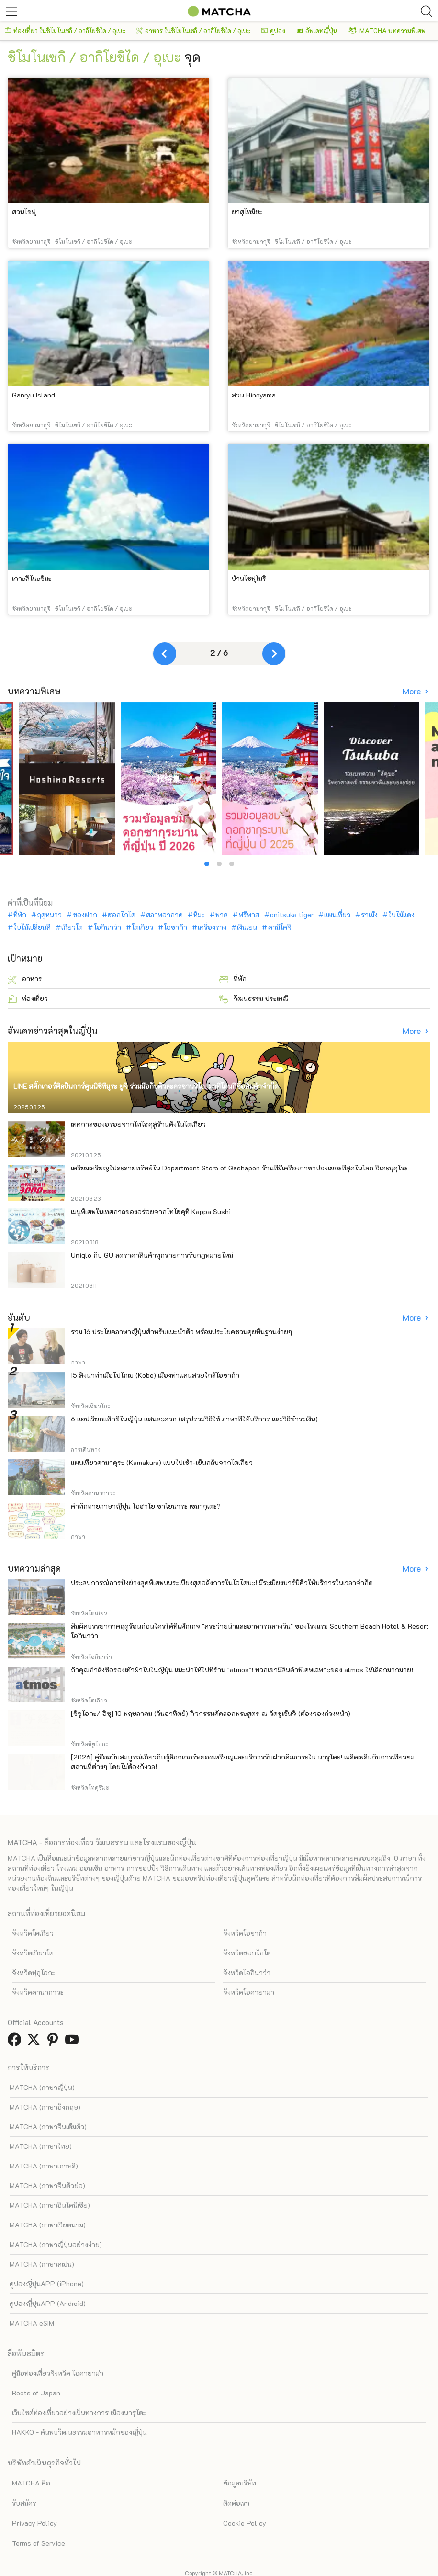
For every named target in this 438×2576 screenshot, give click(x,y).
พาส (221, 914)
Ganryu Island (33, 394)
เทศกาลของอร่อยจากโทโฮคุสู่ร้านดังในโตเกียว (138, 1124)
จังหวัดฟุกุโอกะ (34, 1972)
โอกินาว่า (107, 927)
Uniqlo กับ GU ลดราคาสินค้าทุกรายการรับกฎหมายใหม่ (152, 1255)
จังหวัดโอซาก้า (245, 1933)
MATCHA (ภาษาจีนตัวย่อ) (47, 2185)
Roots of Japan (36, 2392)
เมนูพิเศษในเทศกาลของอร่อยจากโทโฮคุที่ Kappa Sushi (151, 1211)
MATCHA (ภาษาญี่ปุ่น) (42, 2087)
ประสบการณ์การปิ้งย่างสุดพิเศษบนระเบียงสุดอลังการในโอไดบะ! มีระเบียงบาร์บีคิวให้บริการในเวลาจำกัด (222, 1582)
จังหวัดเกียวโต (33, 1952)
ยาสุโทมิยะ (247, 211)
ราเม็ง (369, 914)
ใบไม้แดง (401, 914)
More (413, 691)
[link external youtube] (73, 2042)
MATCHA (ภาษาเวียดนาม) (48, 2224)
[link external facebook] (16, 2042)
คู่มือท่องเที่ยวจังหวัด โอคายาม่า (57, 2373)
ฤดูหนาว (49, 914)
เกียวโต (72, 927)
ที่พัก (19, 914)
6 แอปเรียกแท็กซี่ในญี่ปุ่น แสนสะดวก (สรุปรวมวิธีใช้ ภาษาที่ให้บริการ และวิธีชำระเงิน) (194, 1418)
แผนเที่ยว (337, 914)
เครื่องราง (212, 927)
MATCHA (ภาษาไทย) (41, 2146)
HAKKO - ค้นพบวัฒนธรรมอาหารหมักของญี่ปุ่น (79, 2432)
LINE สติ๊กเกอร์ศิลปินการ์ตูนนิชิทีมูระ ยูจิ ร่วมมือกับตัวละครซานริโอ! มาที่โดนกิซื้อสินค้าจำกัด (146, 1085)
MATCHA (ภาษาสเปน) (42, 2264)
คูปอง (273, 30)
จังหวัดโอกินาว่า (246, 1972)
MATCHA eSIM (32, 2322)
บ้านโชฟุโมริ (249, 578)
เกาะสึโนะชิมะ (32, 578)
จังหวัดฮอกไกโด (247, 1952)
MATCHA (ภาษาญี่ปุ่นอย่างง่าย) (56, 2244)
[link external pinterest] (54, 2042)
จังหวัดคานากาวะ (38, 1992)
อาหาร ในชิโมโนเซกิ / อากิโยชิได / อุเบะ (193, 30)
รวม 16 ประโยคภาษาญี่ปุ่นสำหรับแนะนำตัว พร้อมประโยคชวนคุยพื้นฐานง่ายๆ (181, 1331)
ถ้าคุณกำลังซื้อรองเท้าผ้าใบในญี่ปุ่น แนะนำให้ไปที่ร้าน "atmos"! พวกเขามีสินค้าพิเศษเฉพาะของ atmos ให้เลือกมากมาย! (242, 1669)
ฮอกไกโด (121, 914)
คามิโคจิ (280, 927)
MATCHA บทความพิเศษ (387, 30)
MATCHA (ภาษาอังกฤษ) (45, 2106)
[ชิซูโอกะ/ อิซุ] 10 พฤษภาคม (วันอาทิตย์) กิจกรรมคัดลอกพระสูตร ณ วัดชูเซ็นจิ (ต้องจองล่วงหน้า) (210, 1713)
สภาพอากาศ (164, 914)
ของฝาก (85, 914)
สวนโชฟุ (24, 211)
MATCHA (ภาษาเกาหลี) (44, 2165)
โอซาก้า (175, 927)
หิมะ (199, 914)
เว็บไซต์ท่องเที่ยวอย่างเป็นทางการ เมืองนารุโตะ (79, 2412)
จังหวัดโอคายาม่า (248, 1992)
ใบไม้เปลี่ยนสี (32, 927)
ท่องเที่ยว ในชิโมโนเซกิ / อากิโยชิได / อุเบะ (65, 30)
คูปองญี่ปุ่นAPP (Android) (48, 2303)
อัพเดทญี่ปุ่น (317, 30)
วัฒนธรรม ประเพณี (254, 999)
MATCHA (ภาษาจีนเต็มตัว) (48, 2126)
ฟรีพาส (249, 914)
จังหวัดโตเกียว (33, 1933)
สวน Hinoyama (254, 394)
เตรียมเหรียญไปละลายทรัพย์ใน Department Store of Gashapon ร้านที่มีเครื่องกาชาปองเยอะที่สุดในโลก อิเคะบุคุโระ (239, 1167)
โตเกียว (142, 927)
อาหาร (25, 979)
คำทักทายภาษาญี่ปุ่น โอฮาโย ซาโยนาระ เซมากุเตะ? (146, 1505)
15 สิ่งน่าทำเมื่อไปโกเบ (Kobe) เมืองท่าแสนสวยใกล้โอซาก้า (155, 1375)
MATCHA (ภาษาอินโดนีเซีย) (50, 2205)
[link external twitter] (35, 2042)
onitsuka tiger (292, 914)
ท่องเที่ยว (28, 999)
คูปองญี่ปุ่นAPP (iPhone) (47, 2283)
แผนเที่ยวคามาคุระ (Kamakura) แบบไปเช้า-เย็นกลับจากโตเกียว (162, 1462)
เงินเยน (247, 927)
